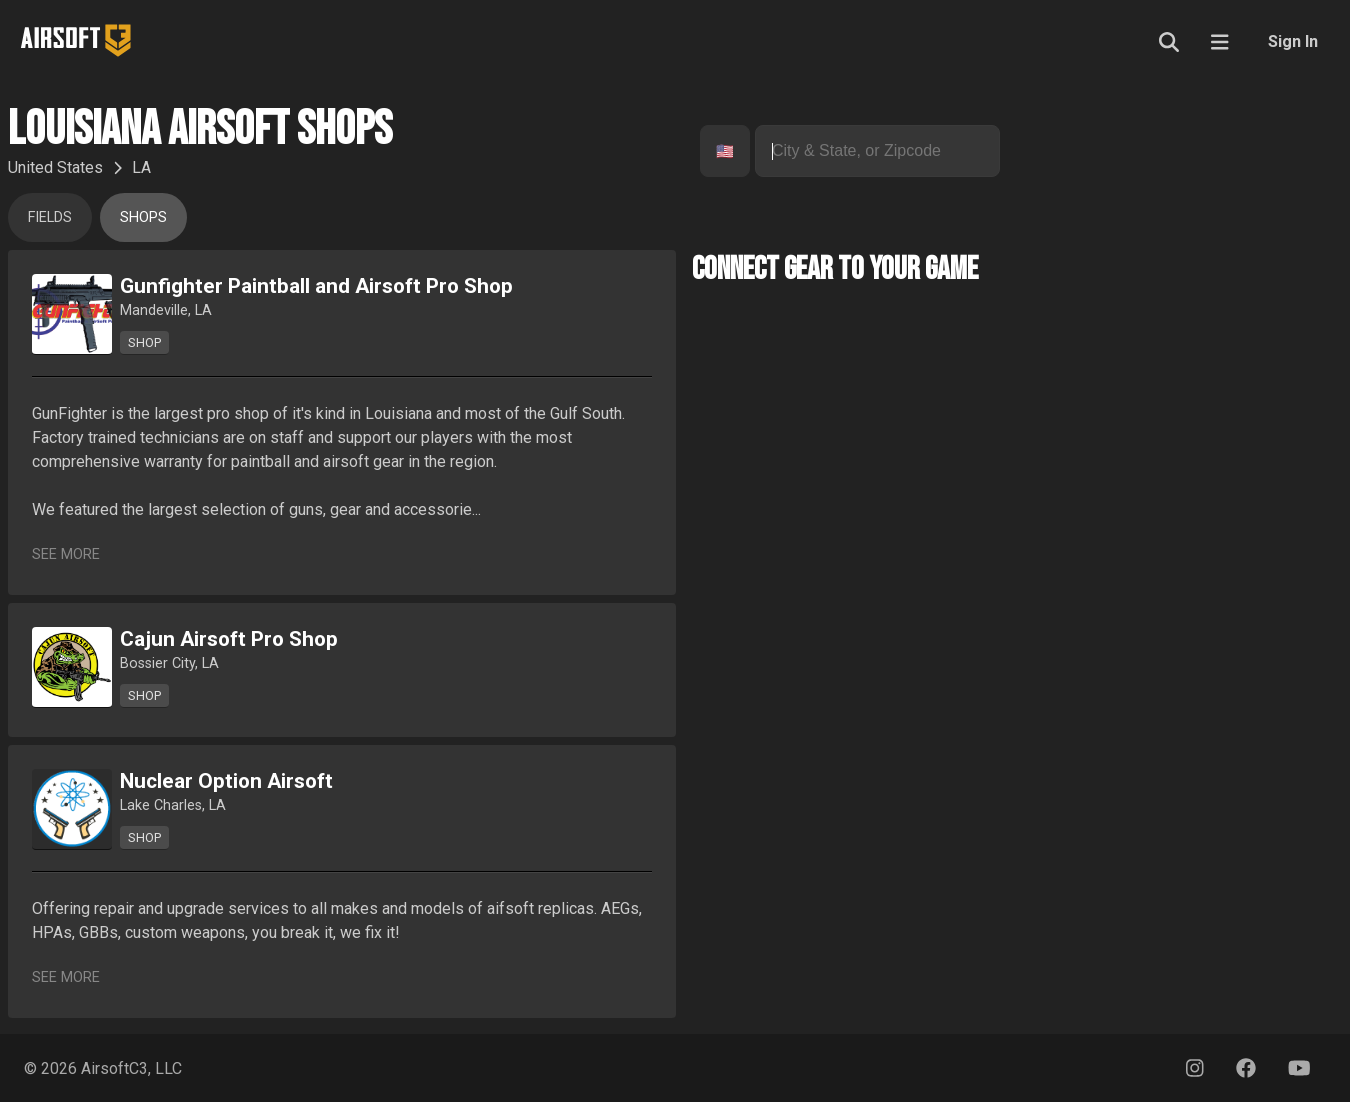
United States (55, 167)
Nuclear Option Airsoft (226, 781)
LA (141, 167)
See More (66, 554)
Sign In (1293, 41)
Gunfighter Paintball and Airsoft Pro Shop (316, 286)
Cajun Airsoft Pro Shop (229, 639)
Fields (50, 217)
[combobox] (718, 151)
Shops (143, 217)
